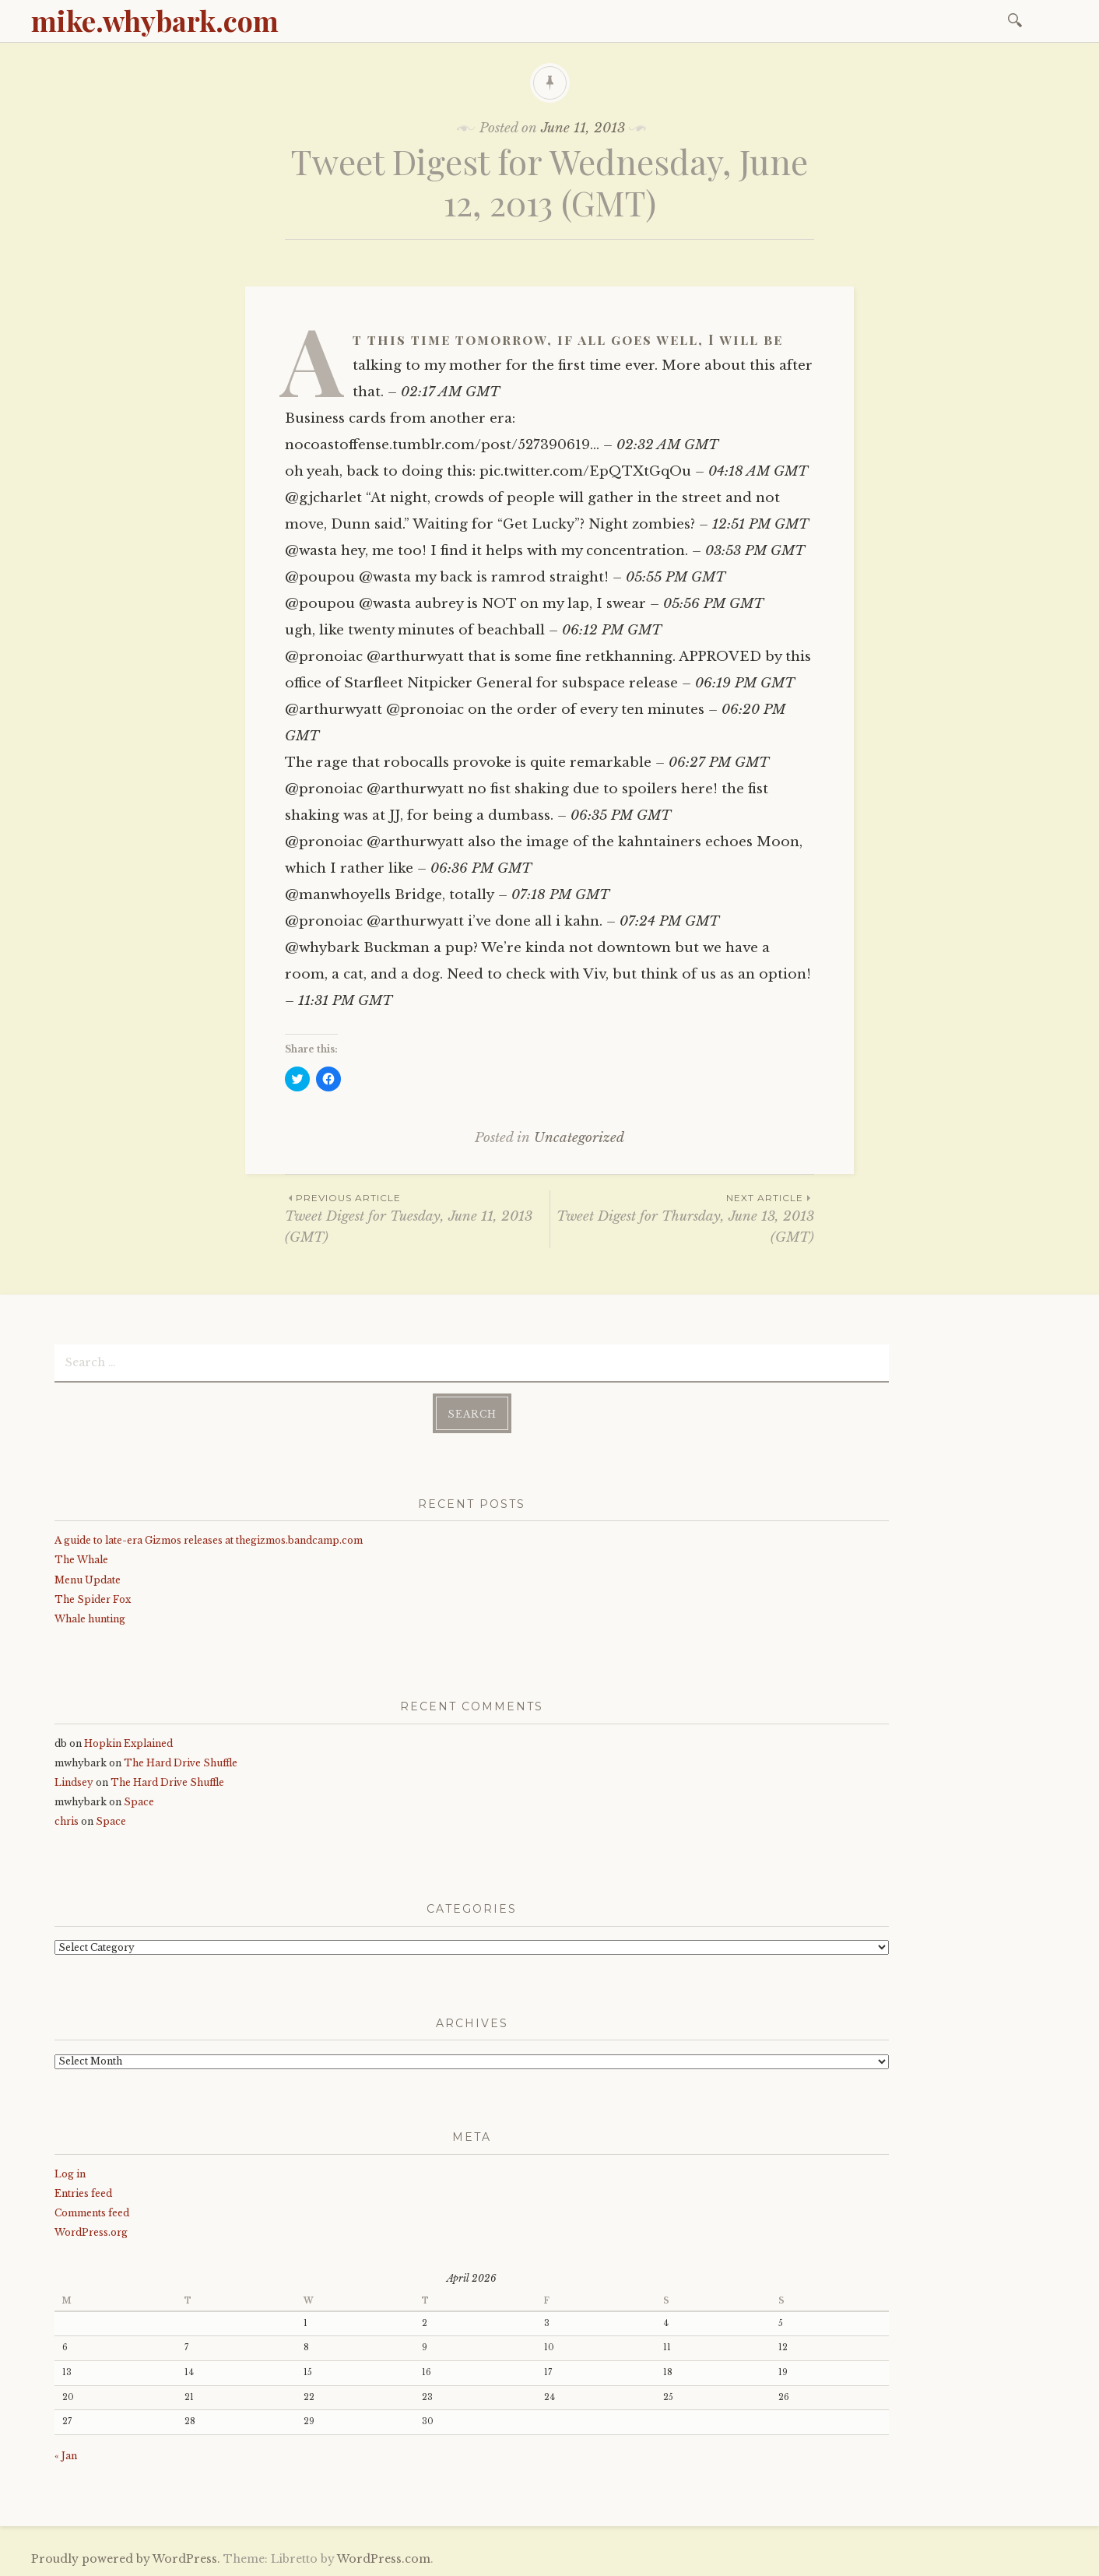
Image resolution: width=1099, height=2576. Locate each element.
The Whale (81, 1560)
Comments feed (91, 2213)
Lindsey (73, 1782)
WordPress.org (91, 2232)
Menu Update (87, 1580)
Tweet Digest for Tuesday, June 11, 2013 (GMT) (417, 1217)
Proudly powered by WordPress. (125, 2559)
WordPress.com (383, 2559)
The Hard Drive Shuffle (180, 1763)
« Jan (65, 2456)
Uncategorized (579, 1138)
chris (66, 1821)
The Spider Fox (92, 1599)
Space (139, 1802)
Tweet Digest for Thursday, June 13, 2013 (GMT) (682, 1217)
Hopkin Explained (128, 1743)
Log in (70, 2174)
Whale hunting (89, 1619)
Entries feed (83, 2193)
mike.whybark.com (155, 20)
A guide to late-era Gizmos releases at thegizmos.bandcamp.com (208, 1540)
